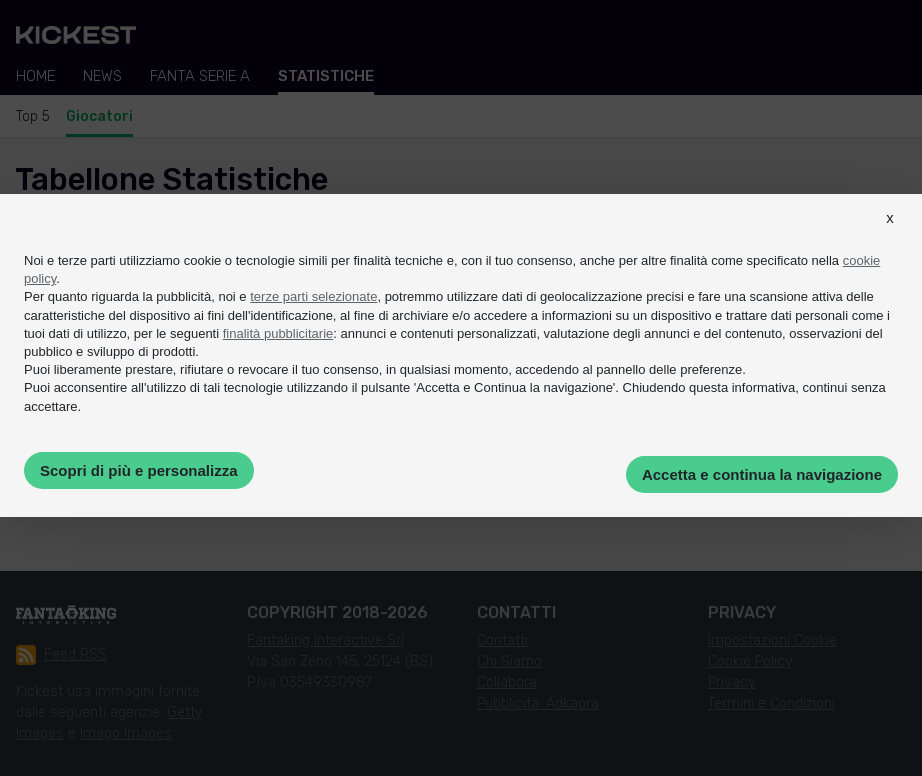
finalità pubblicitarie (278, 333)
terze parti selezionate (313, 296)
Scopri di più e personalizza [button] (139, 470)
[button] (890, 236)
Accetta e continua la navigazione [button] (762, 474)
